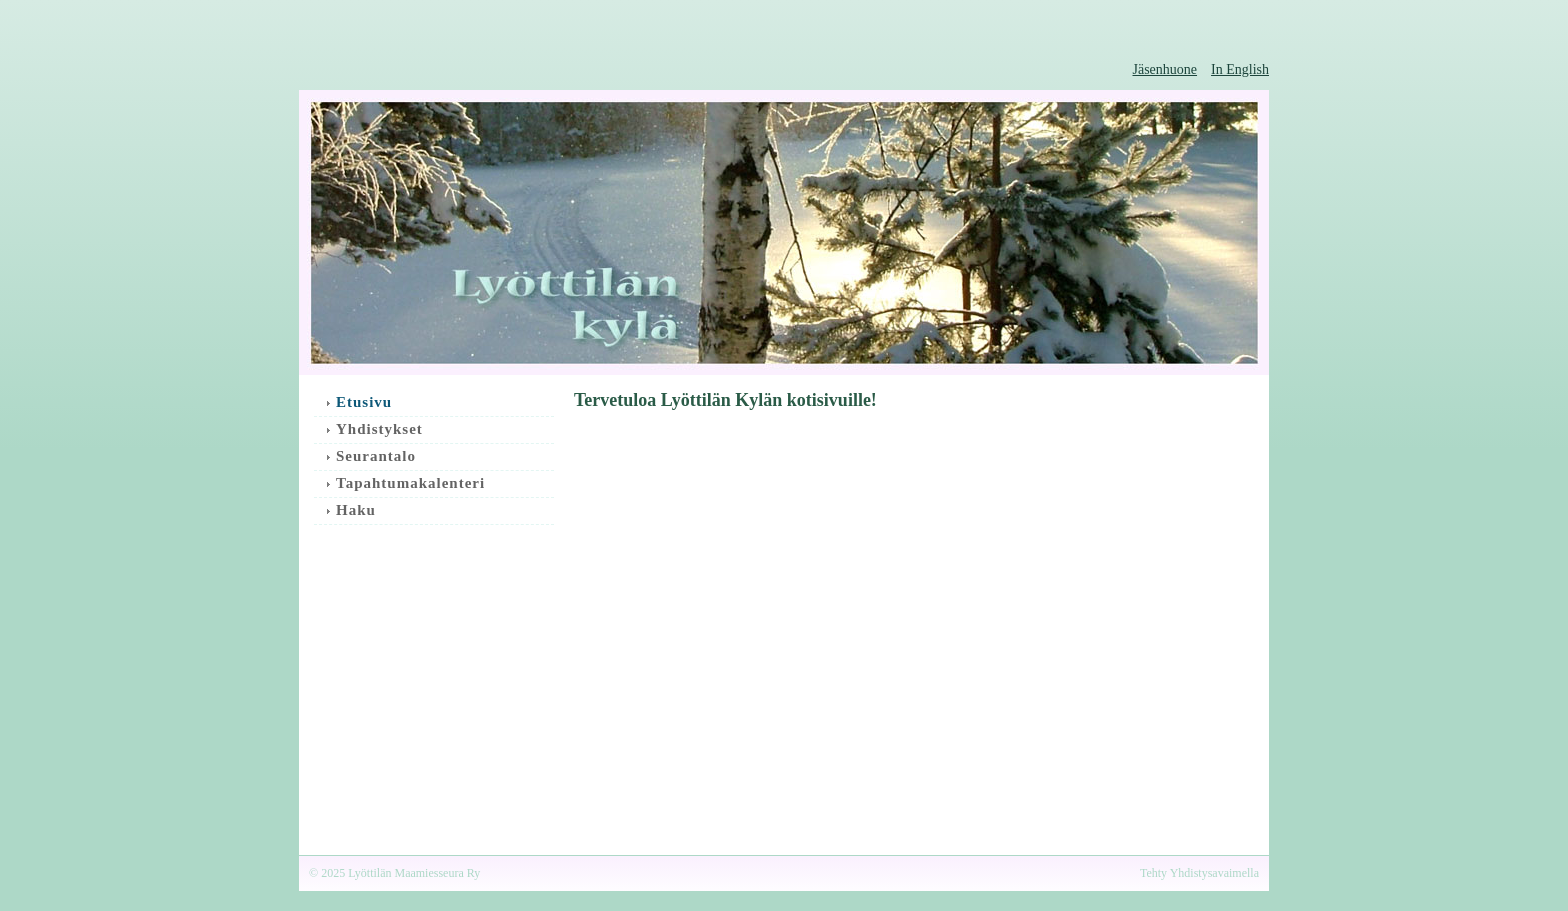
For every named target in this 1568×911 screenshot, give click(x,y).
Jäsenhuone (1165, 69)
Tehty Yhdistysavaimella (1199, 873)
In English (1240, 69)
